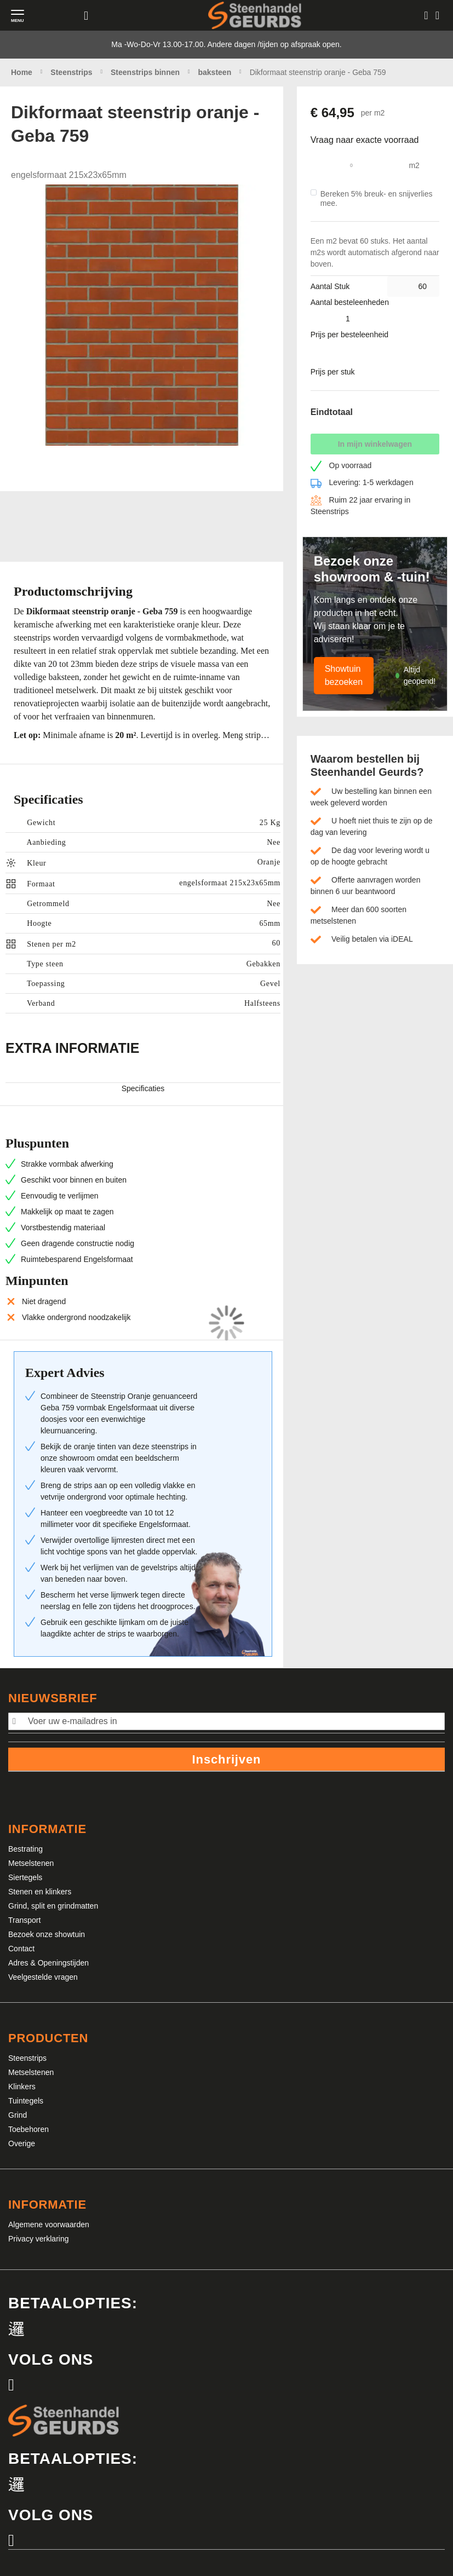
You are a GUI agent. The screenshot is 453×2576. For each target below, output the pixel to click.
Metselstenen (31, 1863)
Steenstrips (27, 2058)
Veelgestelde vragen (43, 1977)
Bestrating (25, 1849)
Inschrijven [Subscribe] (226, 1759)
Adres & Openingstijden (48, 1962)
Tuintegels (25, 2100)
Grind (17, 2115)
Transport (24, 1920)
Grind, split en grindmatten (53, 1905)
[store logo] (254, 15)
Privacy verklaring (38, 2238)
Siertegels (25, 1877)
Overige (21, 2143)
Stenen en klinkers (39, 1891)
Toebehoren (28, 2129)
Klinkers (22, 2086)
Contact (21, 1948)
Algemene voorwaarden (48, 2224)
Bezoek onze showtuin (46, 1934)
